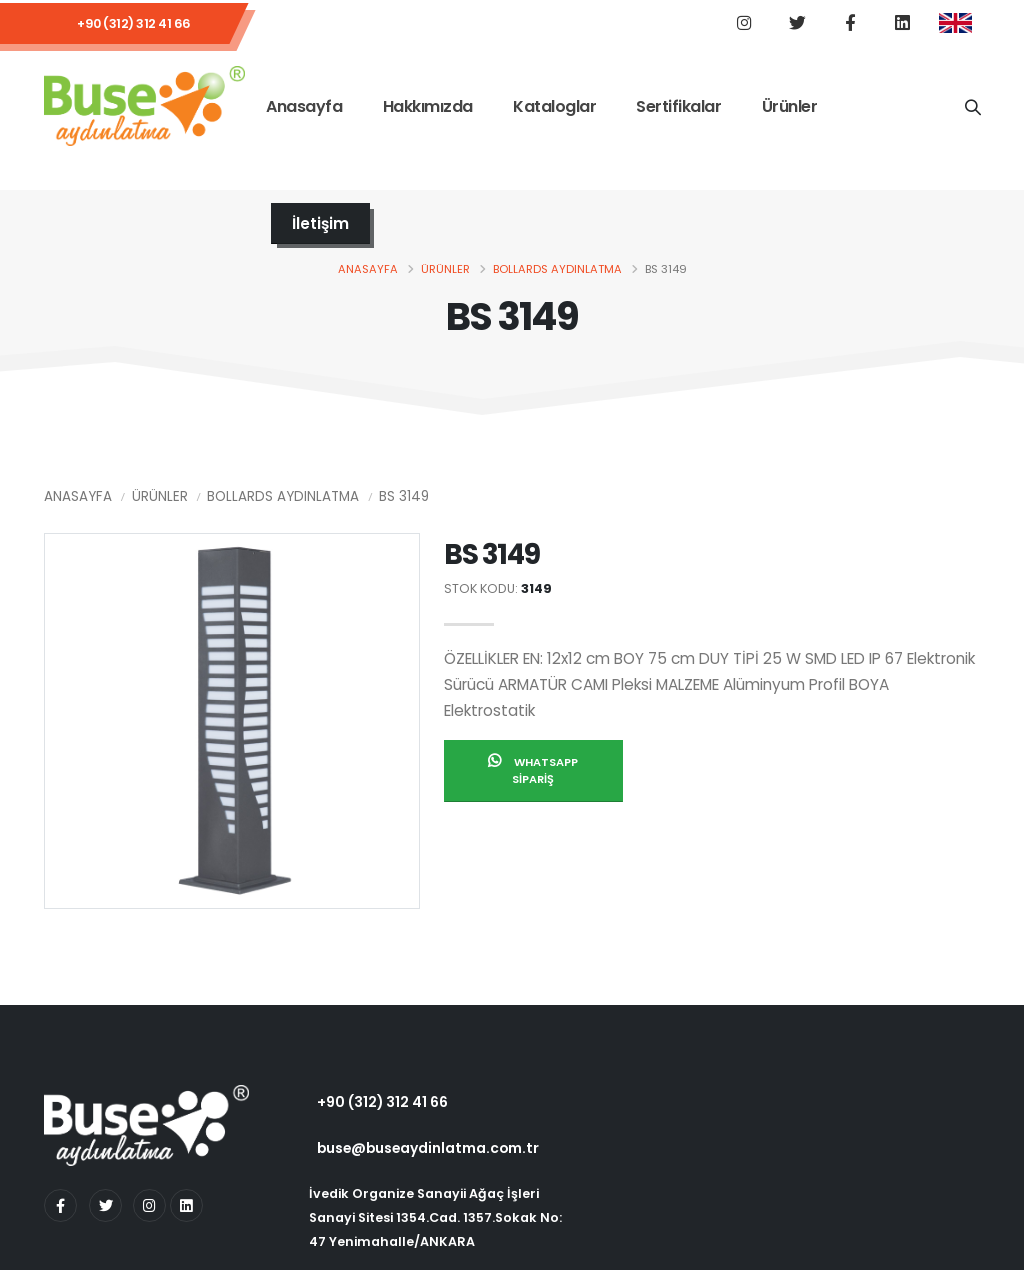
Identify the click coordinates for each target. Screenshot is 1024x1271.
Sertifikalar (678, 108)
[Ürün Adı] (972, 108)
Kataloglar (554, 108)
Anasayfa (304, 108)
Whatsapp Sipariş (533, 772)
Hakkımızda (428, 108)
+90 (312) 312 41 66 (134, 24)
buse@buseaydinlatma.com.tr (428, 1149)
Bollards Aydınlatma (557, 270)
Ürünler (790, 108)
